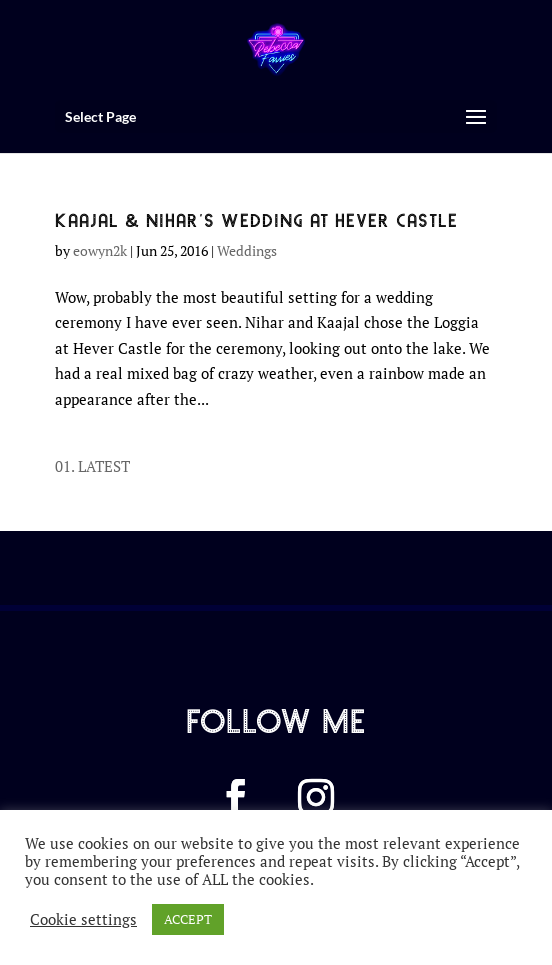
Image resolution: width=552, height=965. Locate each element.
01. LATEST (92, 466)
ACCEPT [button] (188, 919)
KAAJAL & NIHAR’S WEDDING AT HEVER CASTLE (256, 219)
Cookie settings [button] (83, 920)
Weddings (247, 250)
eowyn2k (100, 250)
